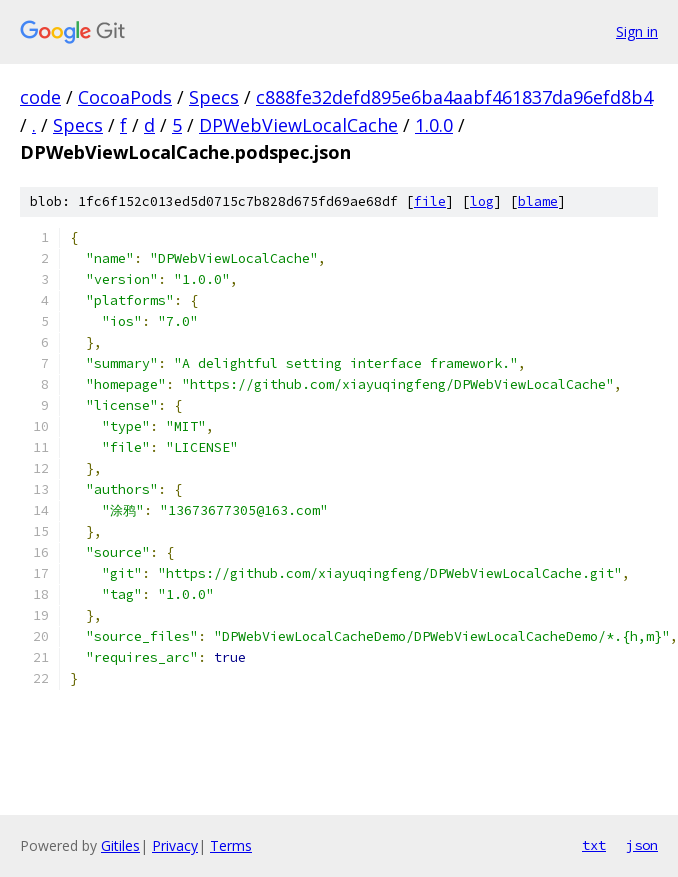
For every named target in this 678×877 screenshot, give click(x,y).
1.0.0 (434, 125)
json (642, 845)
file (430, 201)
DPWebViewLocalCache (298, 125)
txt (594, 845)
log (482, 201)
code (40, 97)
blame (538, 201)
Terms (231, 845)
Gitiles (120, 845)
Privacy (175, 845)
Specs (214, 97)
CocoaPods (125, 97)
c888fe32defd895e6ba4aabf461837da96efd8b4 (454, 97)
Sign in (637, 31)
